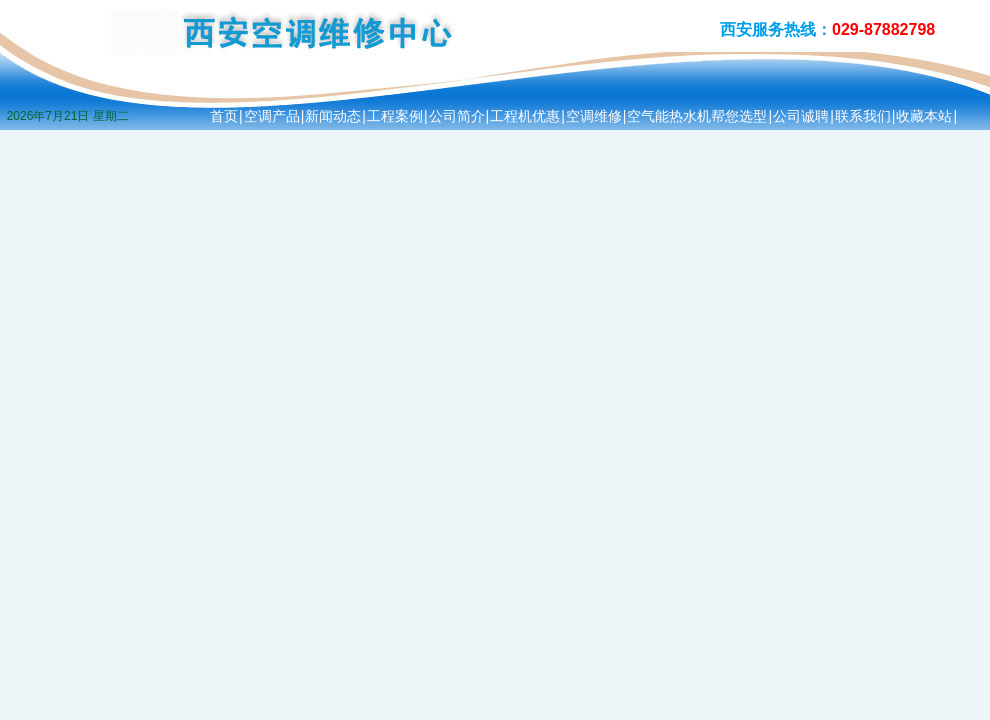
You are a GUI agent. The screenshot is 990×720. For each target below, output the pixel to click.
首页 (224, 116)
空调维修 (594, 116)
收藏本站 (924, 116)
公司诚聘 (801, 116)
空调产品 (272, 116)
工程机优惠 (525, 116)
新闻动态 (333, 116)
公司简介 (457, 116)
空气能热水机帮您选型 (697, 116)
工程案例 (395, 116)
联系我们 (863, 116)
